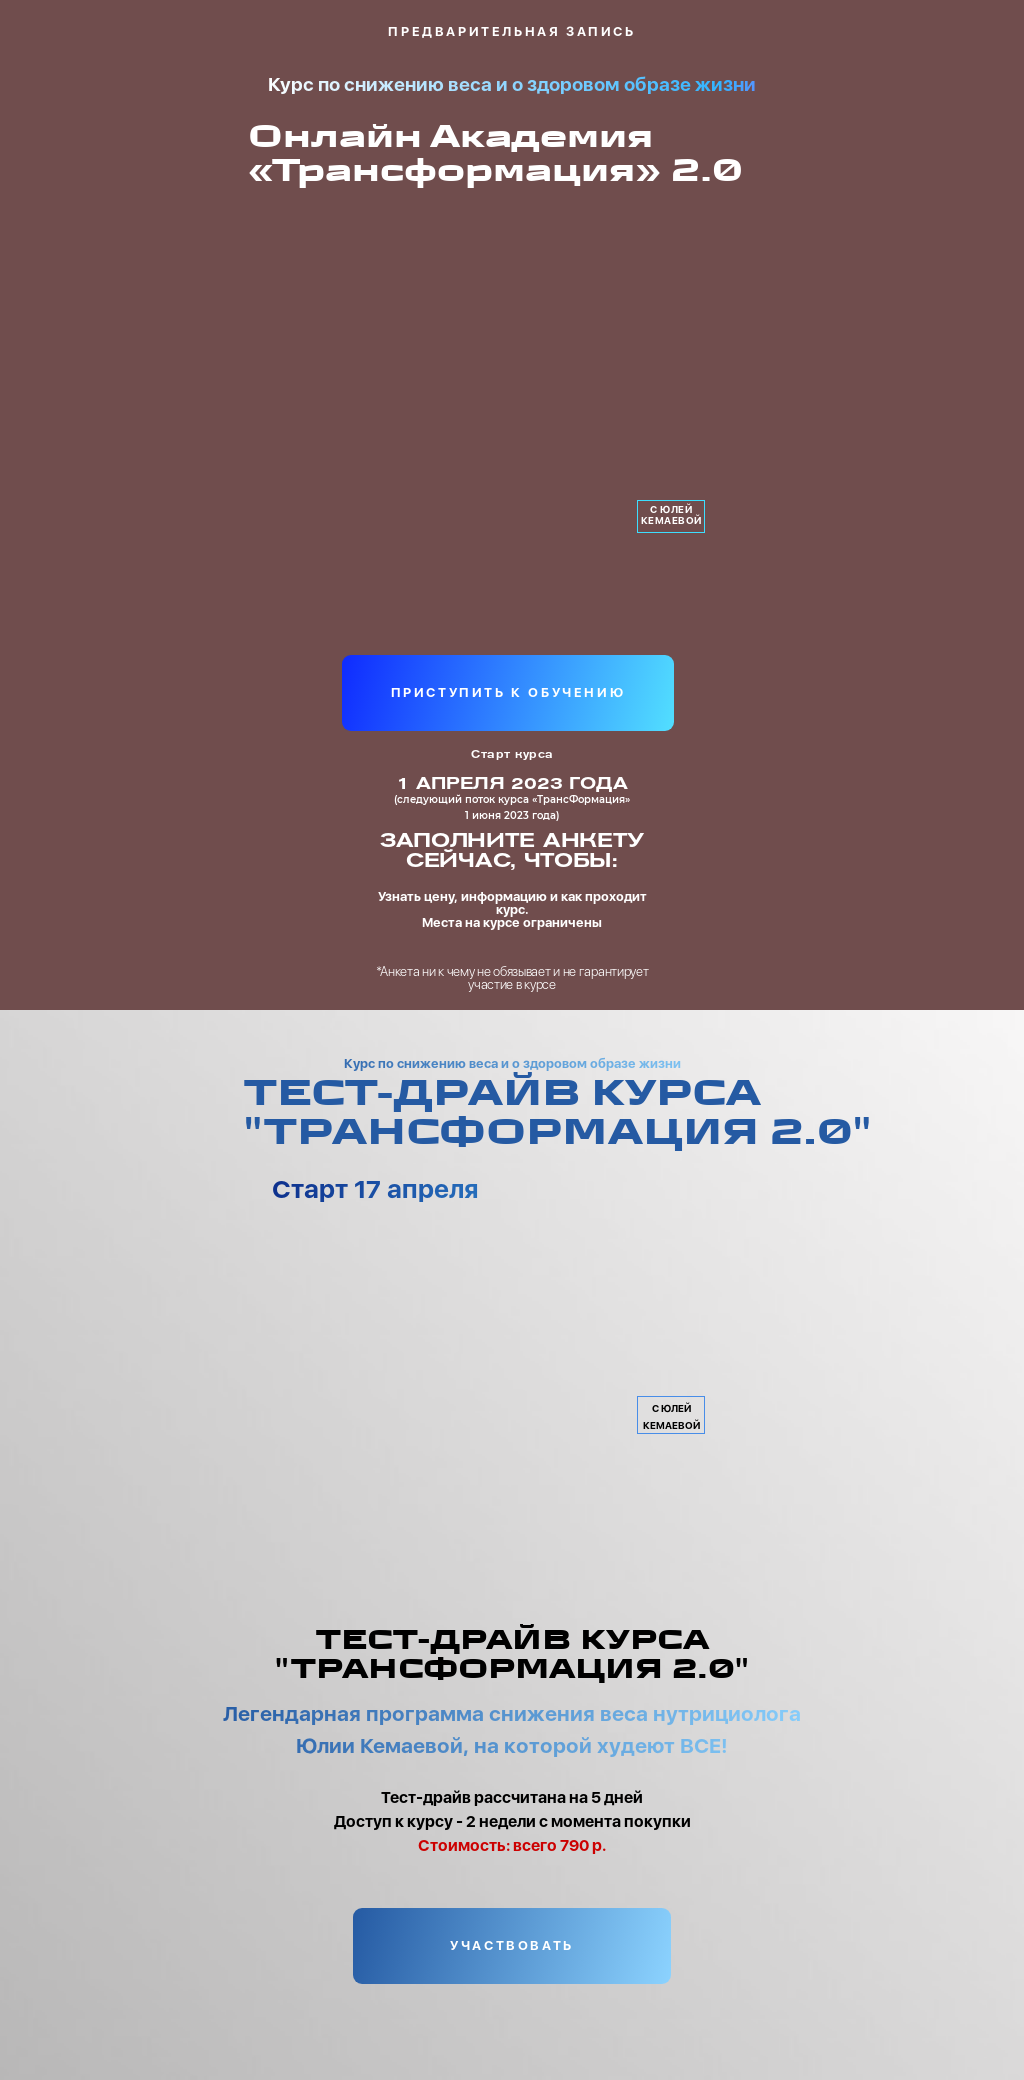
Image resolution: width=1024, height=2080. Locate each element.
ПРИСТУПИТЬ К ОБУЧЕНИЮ (508, 692)
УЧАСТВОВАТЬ (512, 1945)
